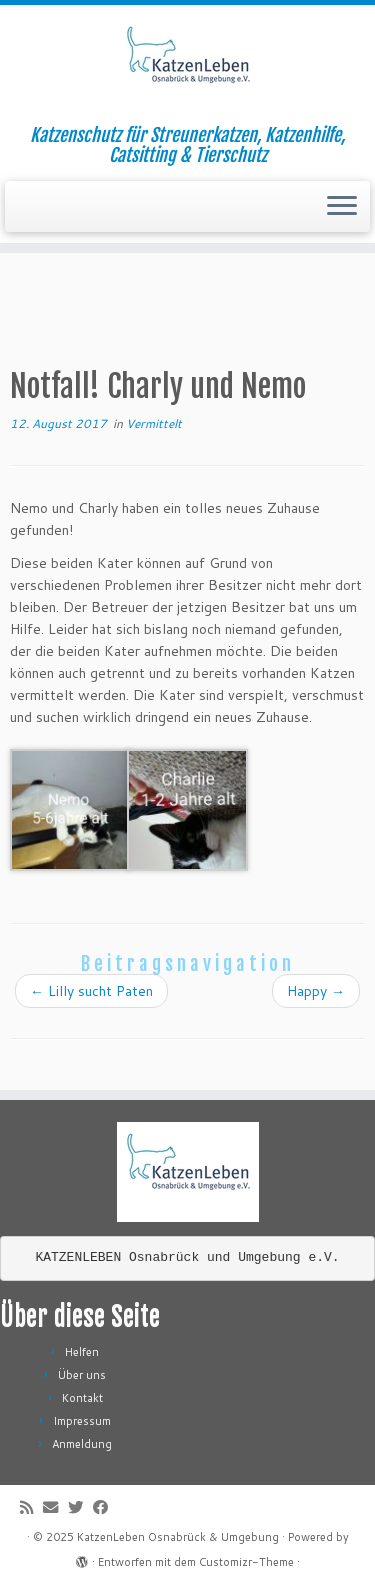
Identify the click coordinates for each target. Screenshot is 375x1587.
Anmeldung (82, 1444)
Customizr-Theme (246, 1562)
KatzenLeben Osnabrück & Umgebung (178, 1537)
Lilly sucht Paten (91, 991)
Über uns (82, 1375)
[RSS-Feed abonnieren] (31, 1507)
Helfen (82, 1352)
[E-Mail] (55, 1507)
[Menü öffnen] (342, 207)
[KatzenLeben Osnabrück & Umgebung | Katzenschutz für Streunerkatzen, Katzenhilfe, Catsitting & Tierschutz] (187, 65)
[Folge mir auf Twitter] (80, 1507)
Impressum (82, 1421)
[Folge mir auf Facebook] (105, 1507)
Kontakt (82, 1398)
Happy (316, 991)
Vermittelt (154, 423)
